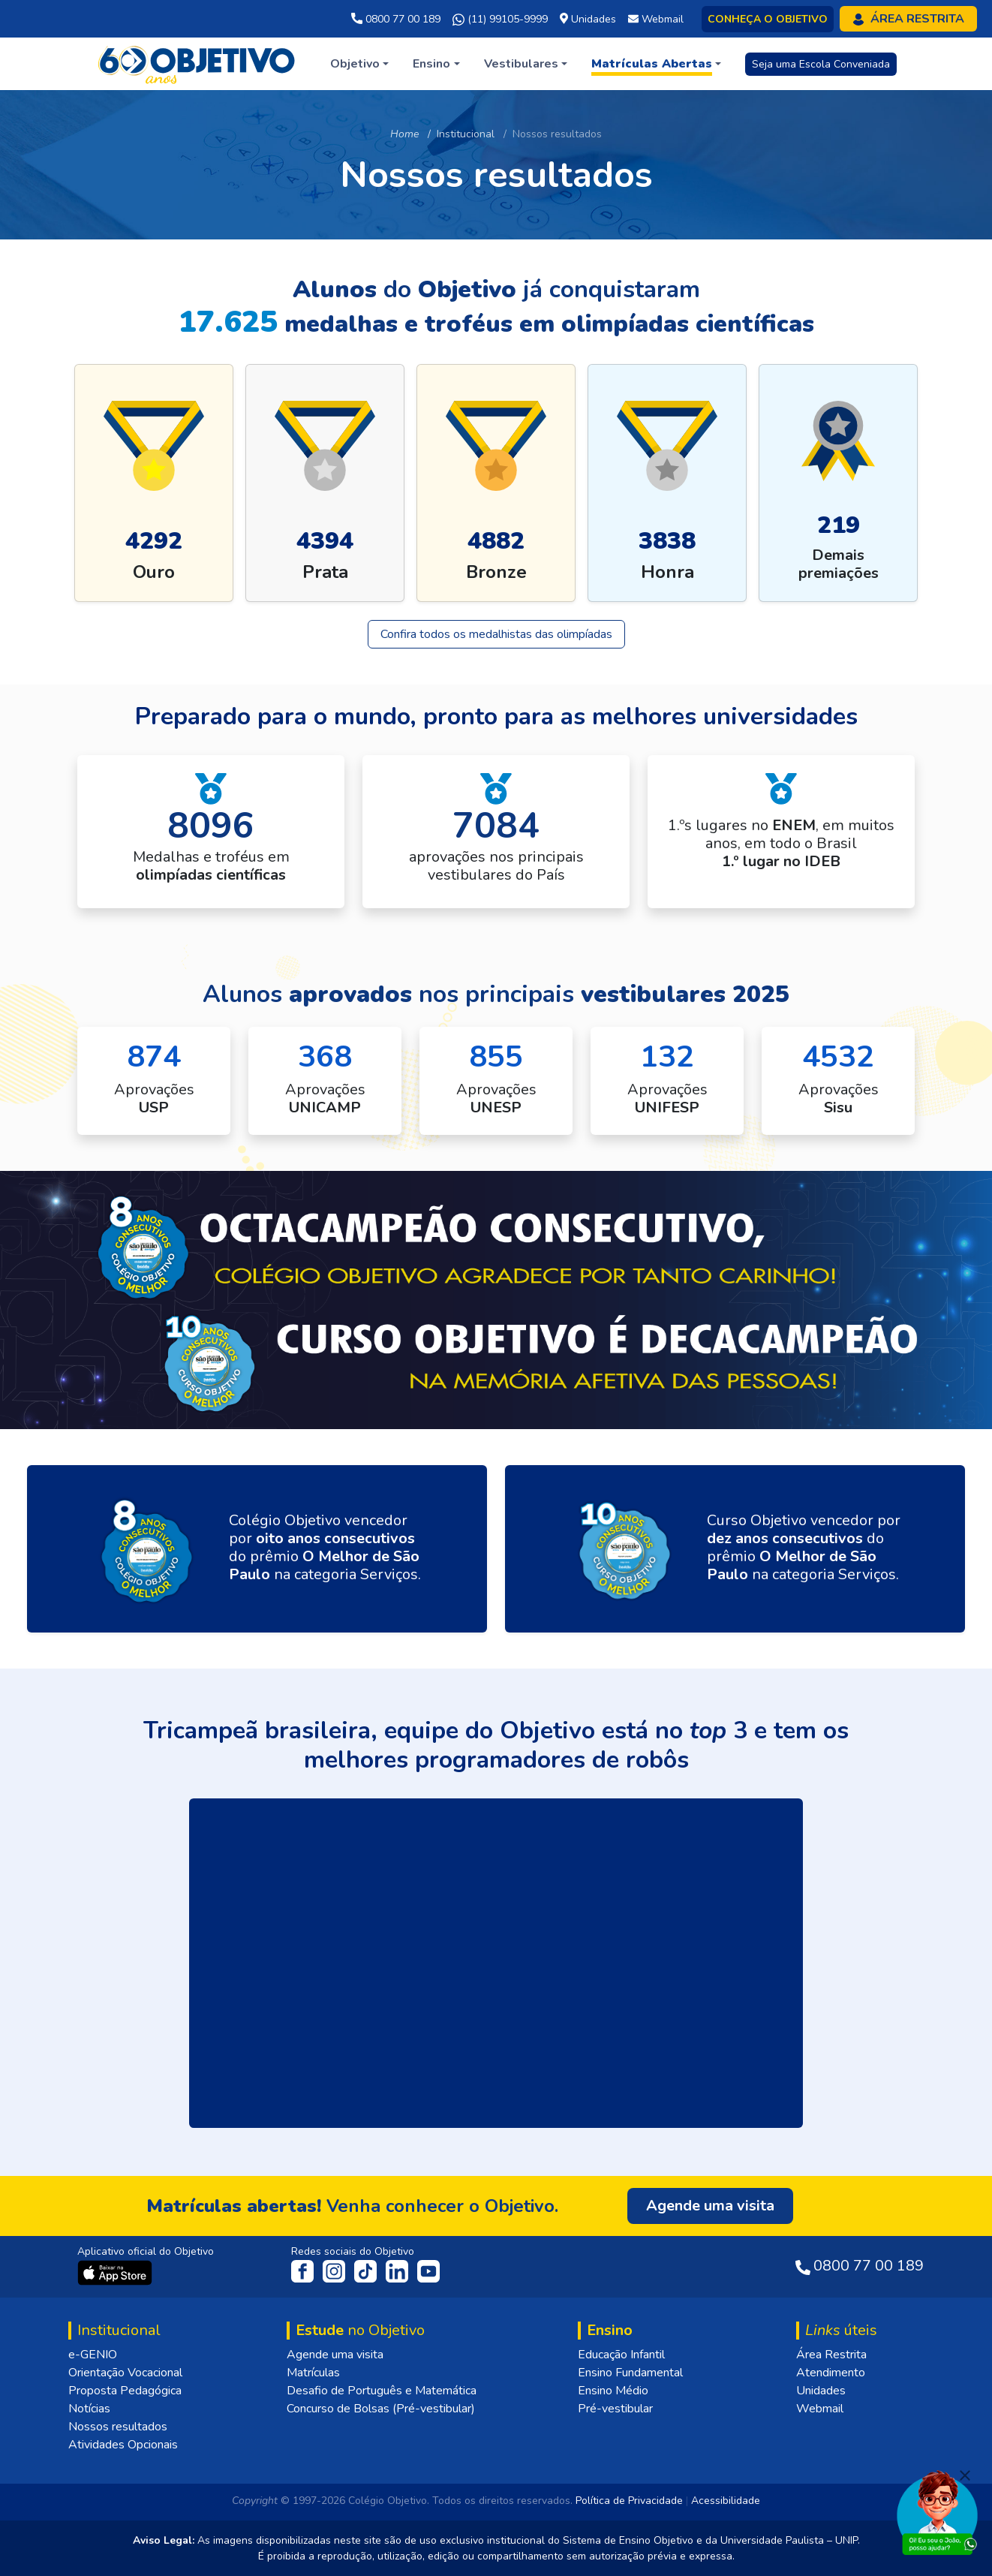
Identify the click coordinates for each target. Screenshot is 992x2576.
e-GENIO (92, 2354)
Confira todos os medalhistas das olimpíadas (496, 634)
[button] (359, 64)
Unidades (821, 2390)
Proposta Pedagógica (125, 2390)
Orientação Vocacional (125, 2372)
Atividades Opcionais (123, 2444)
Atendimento (830, 2372)
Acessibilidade (725, 2500)
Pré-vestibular (615, 2408)
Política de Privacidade (629, 2500)
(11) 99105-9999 (500, 19)
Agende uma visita (335, 2354)
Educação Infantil (621, 2354)
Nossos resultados (117, 2426)
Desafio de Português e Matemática (381, 2390)
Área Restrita (831, 2354)
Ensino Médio (613, 2390)
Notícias (89, 2408)
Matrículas (313, 2372)
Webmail (819, 2408)
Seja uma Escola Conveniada (821, 64)
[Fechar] (965, 2475)
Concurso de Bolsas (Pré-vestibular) (381, 2408)
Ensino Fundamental (630, 2372)
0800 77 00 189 (395, 19)
